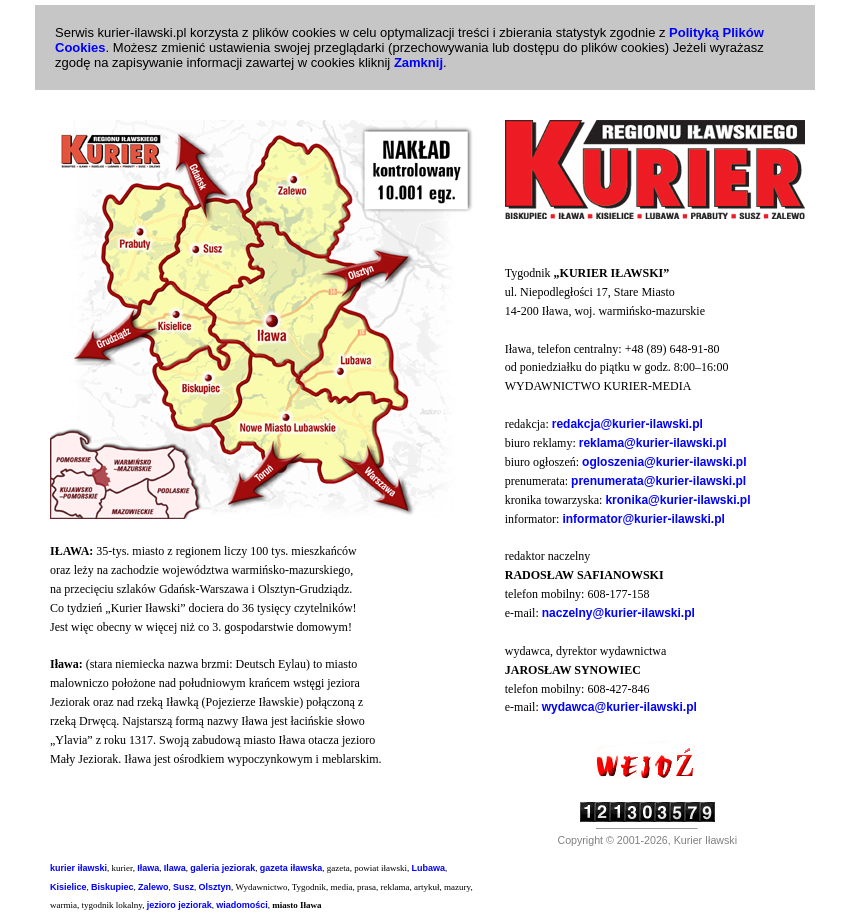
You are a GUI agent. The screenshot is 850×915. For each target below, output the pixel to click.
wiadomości (242, 905)
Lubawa (429, 868)
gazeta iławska (291, 868)
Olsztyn (215, 887)
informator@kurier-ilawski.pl (643, 519)
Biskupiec (112, 887)
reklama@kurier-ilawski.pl (653, 443)
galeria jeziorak (222, 868)
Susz (183, 887)
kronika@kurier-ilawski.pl (677, 500)
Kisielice (68, 887)
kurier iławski (78, 868)
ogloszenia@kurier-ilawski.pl (664, 462)
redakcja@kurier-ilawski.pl (627, 424)
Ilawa (175, 868)
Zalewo (153, 887)
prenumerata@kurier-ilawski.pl (658, 481)
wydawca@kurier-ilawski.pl (619, 707)
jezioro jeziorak (179, 905)
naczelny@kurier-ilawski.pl (618, 613)
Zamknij (418, 62)
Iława (148, 868)
